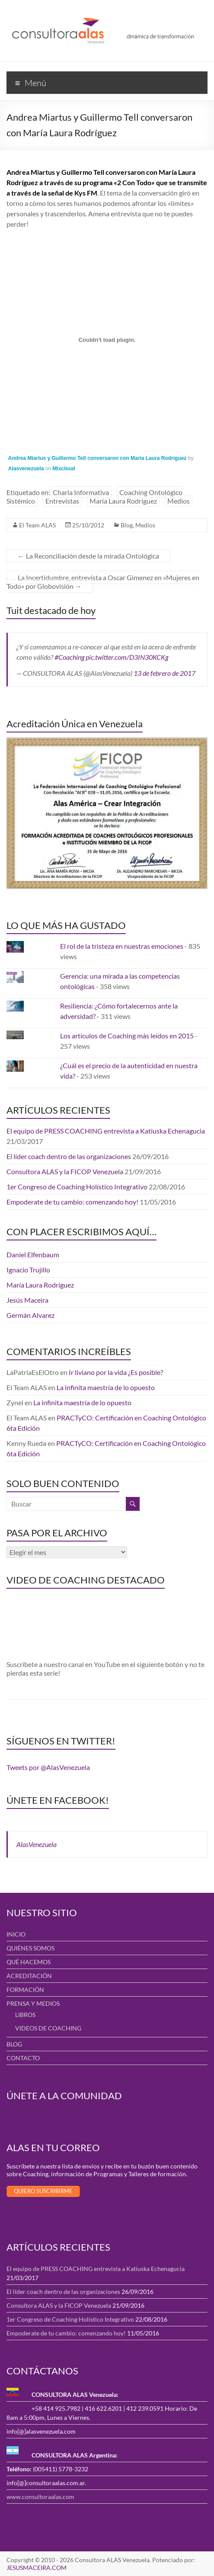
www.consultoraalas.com (40, 2496)
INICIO (16, 1934)
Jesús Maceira (27, 1300)
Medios (178, 501)
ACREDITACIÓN (29, 1975)
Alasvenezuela (26, 469)
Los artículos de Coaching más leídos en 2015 (127, 1035)
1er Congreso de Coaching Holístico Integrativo (76, 1186)
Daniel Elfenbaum (32, 1254)
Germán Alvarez (30, 1315)
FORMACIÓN (25, 1989)
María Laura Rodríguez (123, 501)
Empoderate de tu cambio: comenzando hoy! (72, 1202)
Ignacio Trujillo (28, 1270)
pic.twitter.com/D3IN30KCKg (127, 657)
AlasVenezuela (36, 1844)
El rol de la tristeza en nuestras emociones (121, 946)
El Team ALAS (37, 525)
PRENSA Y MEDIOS (33, 2003)
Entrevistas (62, 501)
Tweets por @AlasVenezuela (48, 1767)
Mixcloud (64, 469)
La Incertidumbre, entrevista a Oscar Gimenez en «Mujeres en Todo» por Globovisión (102, 581)
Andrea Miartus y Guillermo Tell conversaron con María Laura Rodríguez (97, 458)
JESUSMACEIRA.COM (36, 2567)
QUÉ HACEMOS (28, 1962)
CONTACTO (23, 2058)
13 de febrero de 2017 (164, 673)
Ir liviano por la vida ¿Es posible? (116, 1372)
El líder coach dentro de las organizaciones (68, 1156)
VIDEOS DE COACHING (48, 2028)
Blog (127, 525)
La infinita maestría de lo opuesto (106, 1387)
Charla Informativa (81, 492)
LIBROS (25, 2014)
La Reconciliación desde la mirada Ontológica (88, 556)
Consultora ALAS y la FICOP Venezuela (64, 1171)
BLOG (14, 2044)
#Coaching (69, 657)
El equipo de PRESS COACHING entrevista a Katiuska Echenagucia (105, 1131)
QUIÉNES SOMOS (30, 1948)
